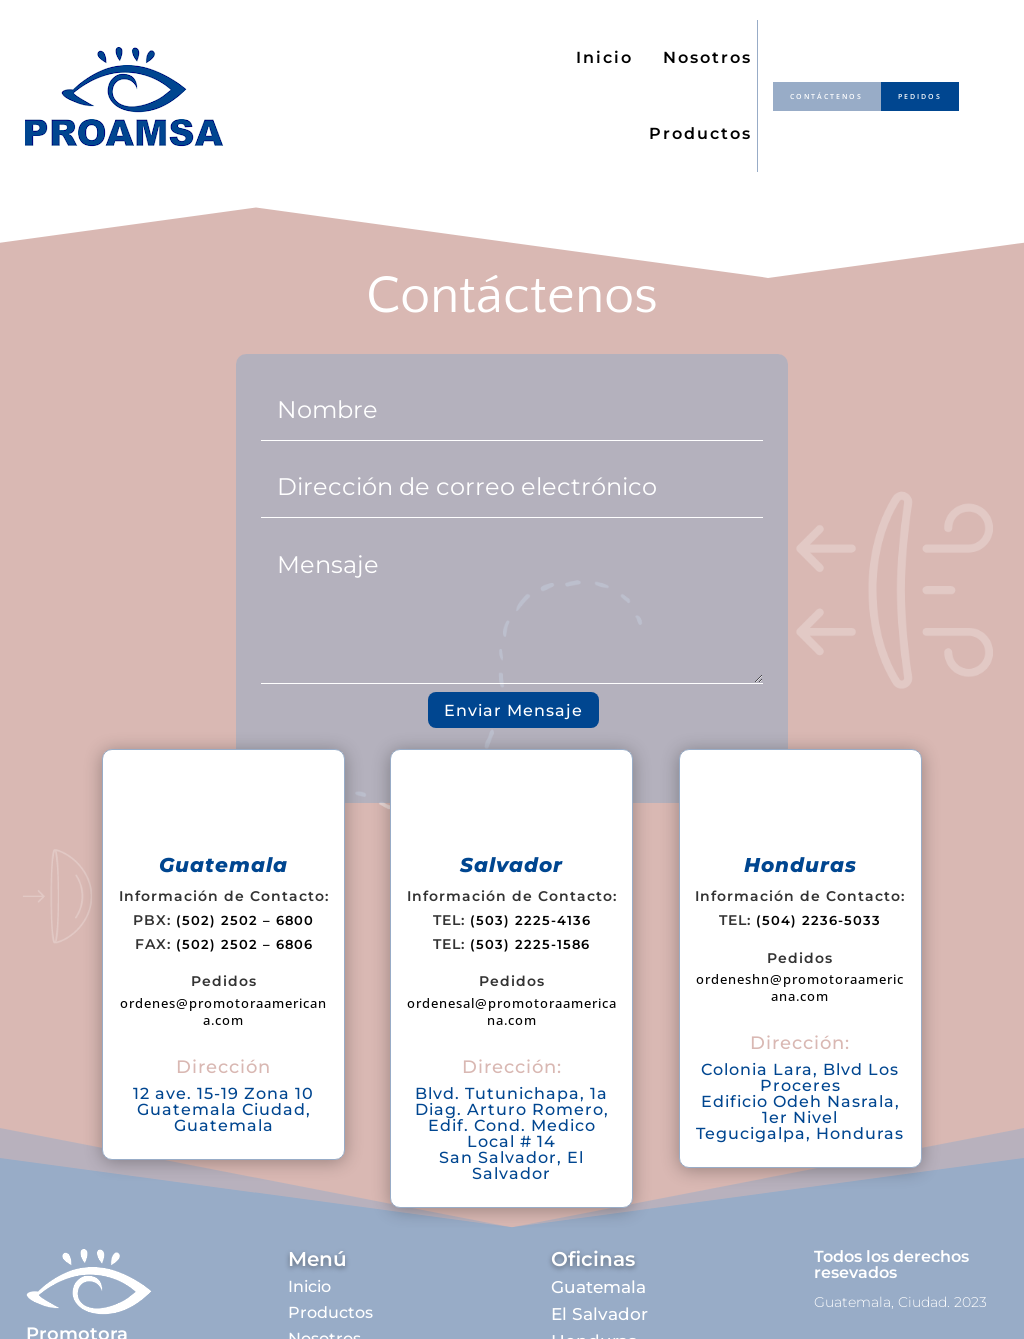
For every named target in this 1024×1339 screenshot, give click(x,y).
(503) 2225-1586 (530, 944)
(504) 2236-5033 (818, 920)
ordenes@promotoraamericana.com (223, 1011)
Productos (700, 133)
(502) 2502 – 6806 (244, 944)
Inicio (604, 57)
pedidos (924, 96)
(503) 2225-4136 (530, 920)
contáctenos (820, 96)
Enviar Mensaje (513, 710)
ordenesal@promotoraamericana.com (512, 1011)
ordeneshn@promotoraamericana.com (800, 987)
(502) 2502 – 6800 (245, 920)
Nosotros (707, 57)
